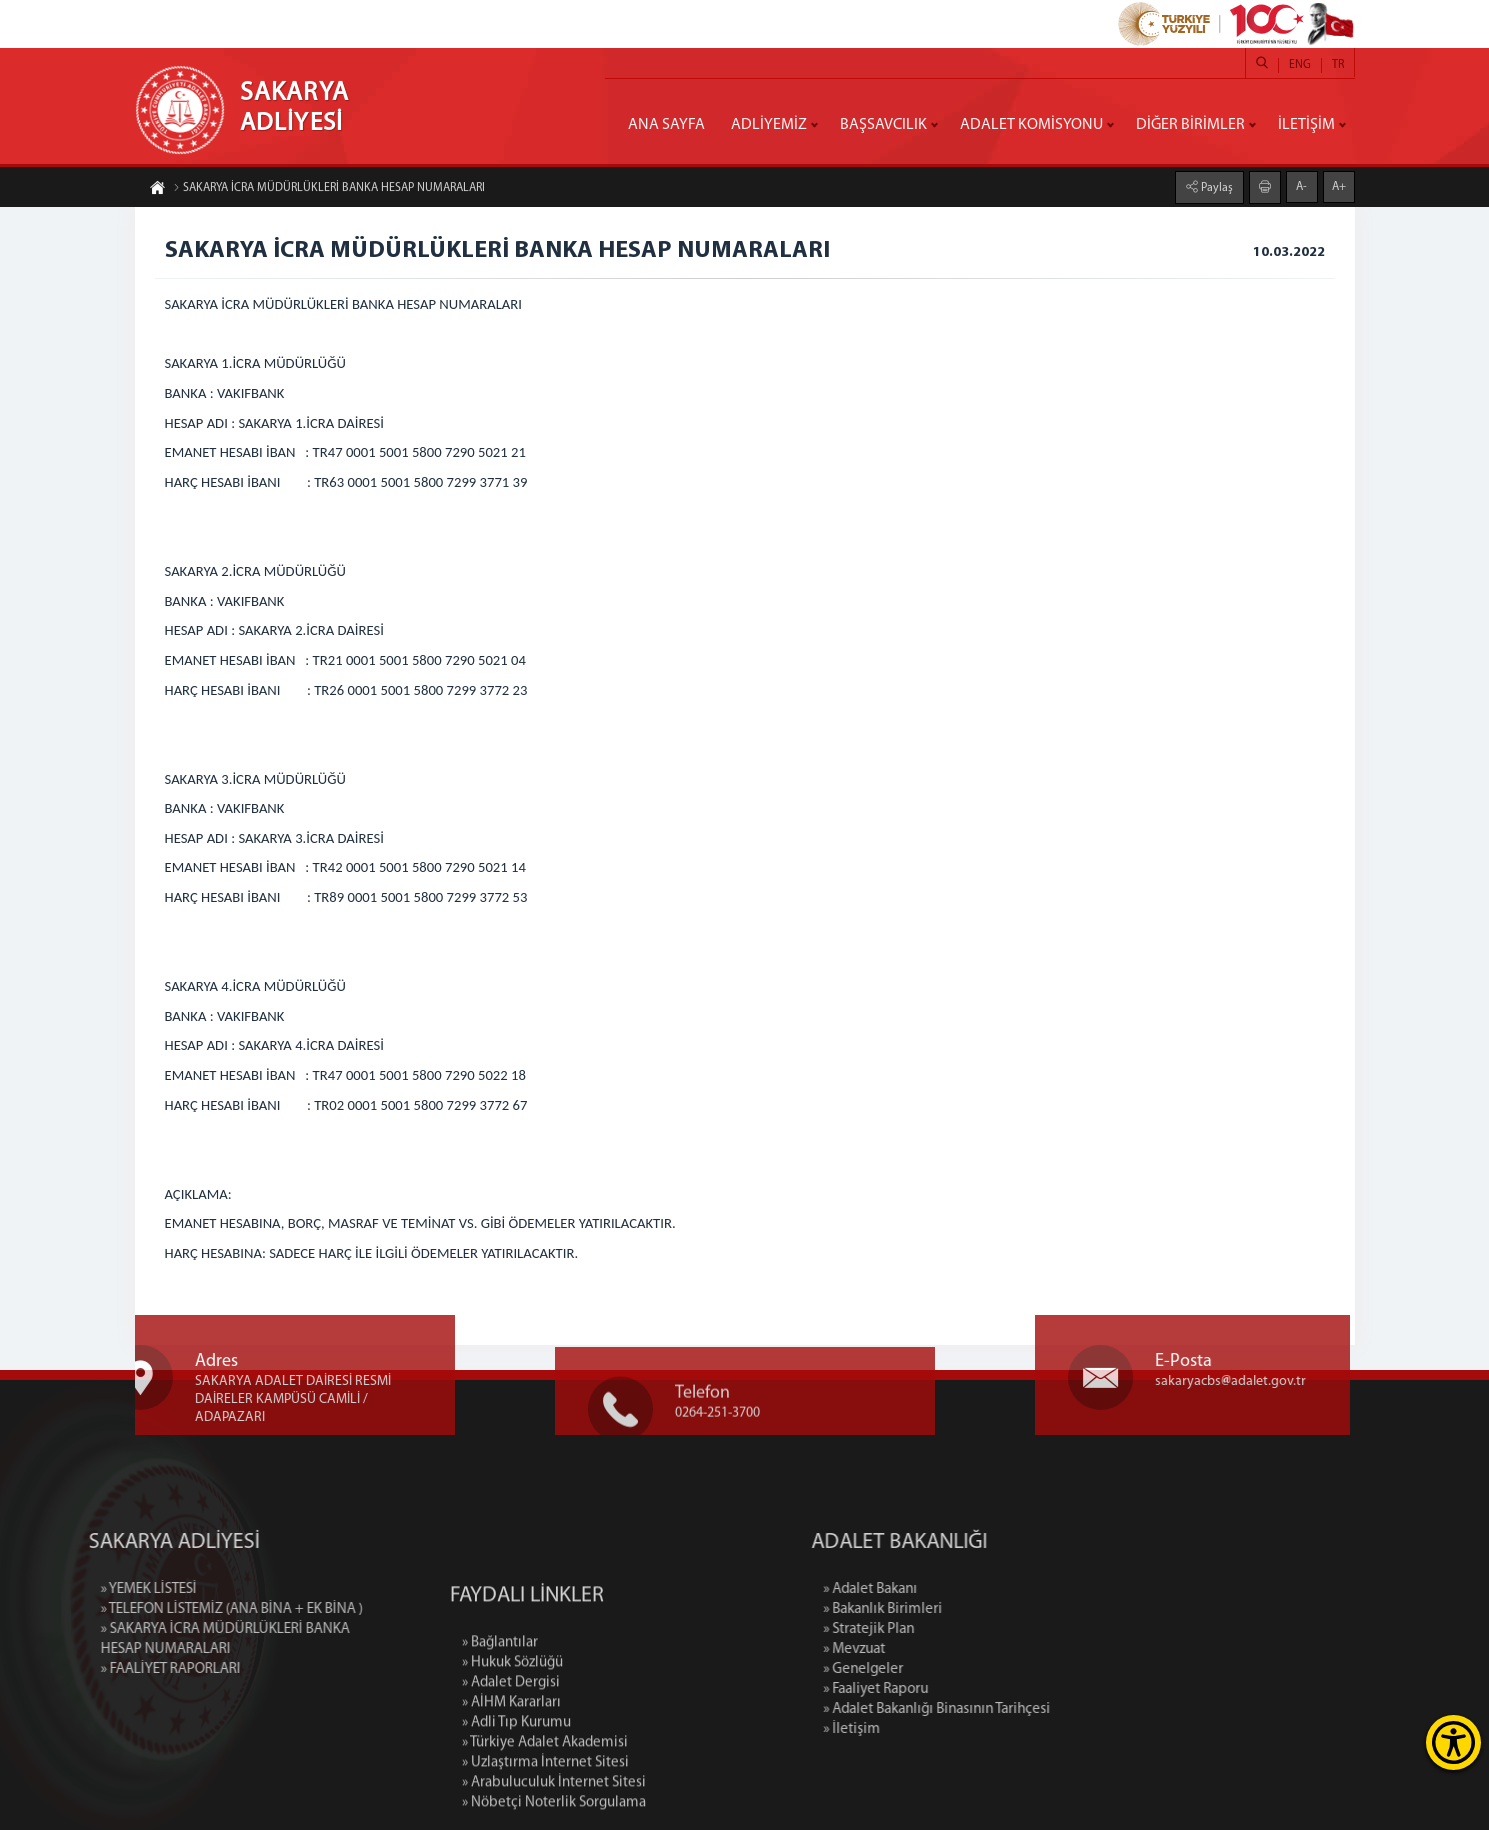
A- (1301, 186)
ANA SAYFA (666, 125)
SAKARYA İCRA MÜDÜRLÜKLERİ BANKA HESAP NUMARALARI (329, 189)
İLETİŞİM (1306, 125)
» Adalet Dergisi (511, 1760)
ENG (1300, 65)
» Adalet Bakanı (952, 1589)
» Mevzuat (936, 1649)
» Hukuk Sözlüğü (512, 1740)
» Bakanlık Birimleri (964, 1609)
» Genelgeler (945, 1669)
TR (1338, 65)
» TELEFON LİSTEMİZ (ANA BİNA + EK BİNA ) (149, 1609)
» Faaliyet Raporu (957, 1689)
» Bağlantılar (500, 1720)
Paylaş (1215, 187)
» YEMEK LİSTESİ (66, 1589)
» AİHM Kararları (511, 1780)
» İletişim (933, 1729)
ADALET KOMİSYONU (1031, 125)
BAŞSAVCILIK (883, 125)
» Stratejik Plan (950, 1629)
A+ (1339, 186)
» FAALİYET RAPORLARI (88, 1669)
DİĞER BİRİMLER (1190, 125)
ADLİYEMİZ (769, 125)
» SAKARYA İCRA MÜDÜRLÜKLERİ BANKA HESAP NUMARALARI (142, 1639)
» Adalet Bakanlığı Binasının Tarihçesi (1018, 1709)
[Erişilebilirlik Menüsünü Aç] (1453, 1742)
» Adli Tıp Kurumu (516, 1800)
